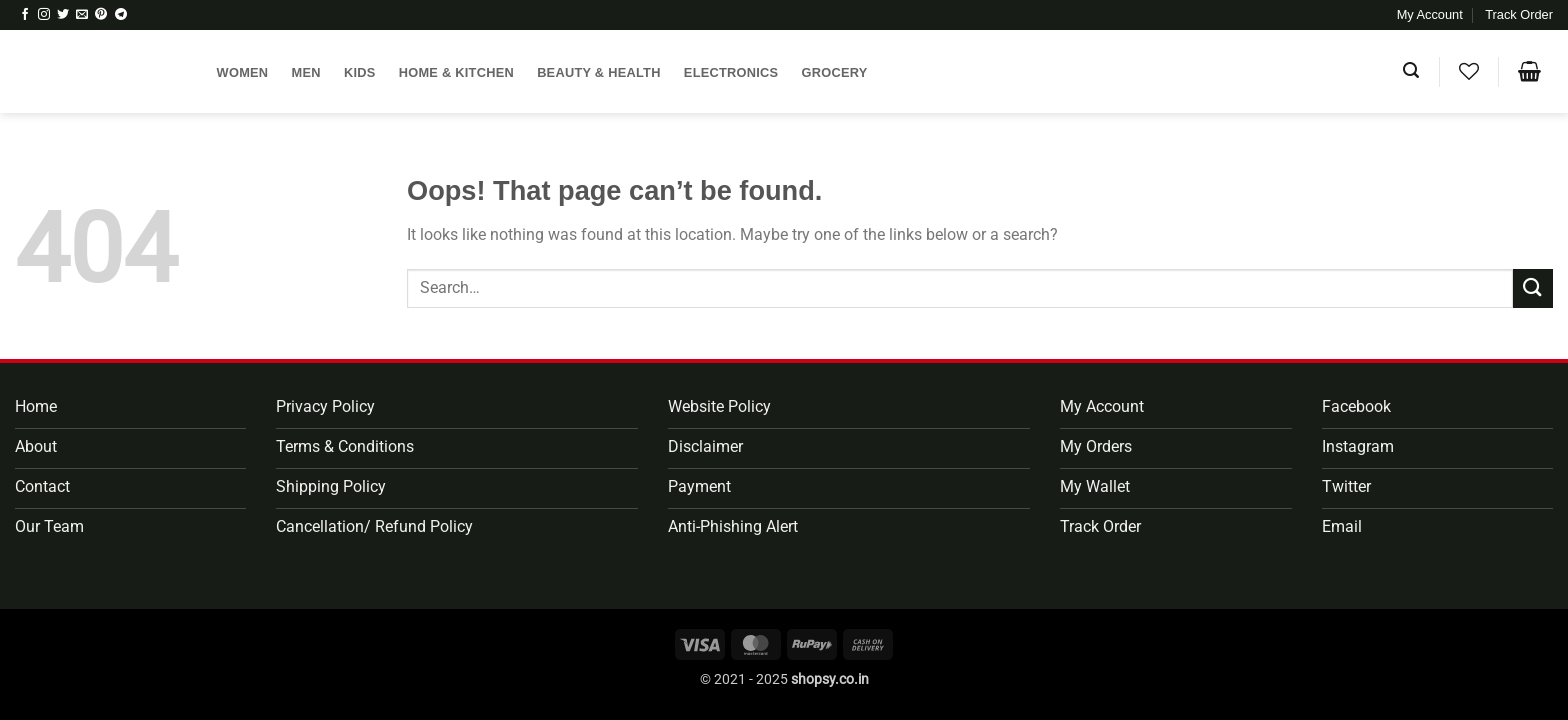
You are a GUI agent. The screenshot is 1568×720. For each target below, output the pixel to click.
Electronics (731, 72)
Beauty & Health (599, 72)
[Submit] (1533, 288)
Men (306, 72)
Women (243, 72)
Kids (360, 72)
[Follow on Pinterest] (101, 15)
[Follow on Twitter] (63, 15)
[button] (1411, 70)
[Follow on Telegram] (121, 15)
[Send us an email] (82, 15)
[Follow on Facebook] (25, 15)
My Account (1430, 14)
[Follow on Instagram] (44, 15)
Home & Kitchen (456, 72)
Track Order (1519, 14)
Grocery (835, 72)
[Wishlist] (1468, 71)
